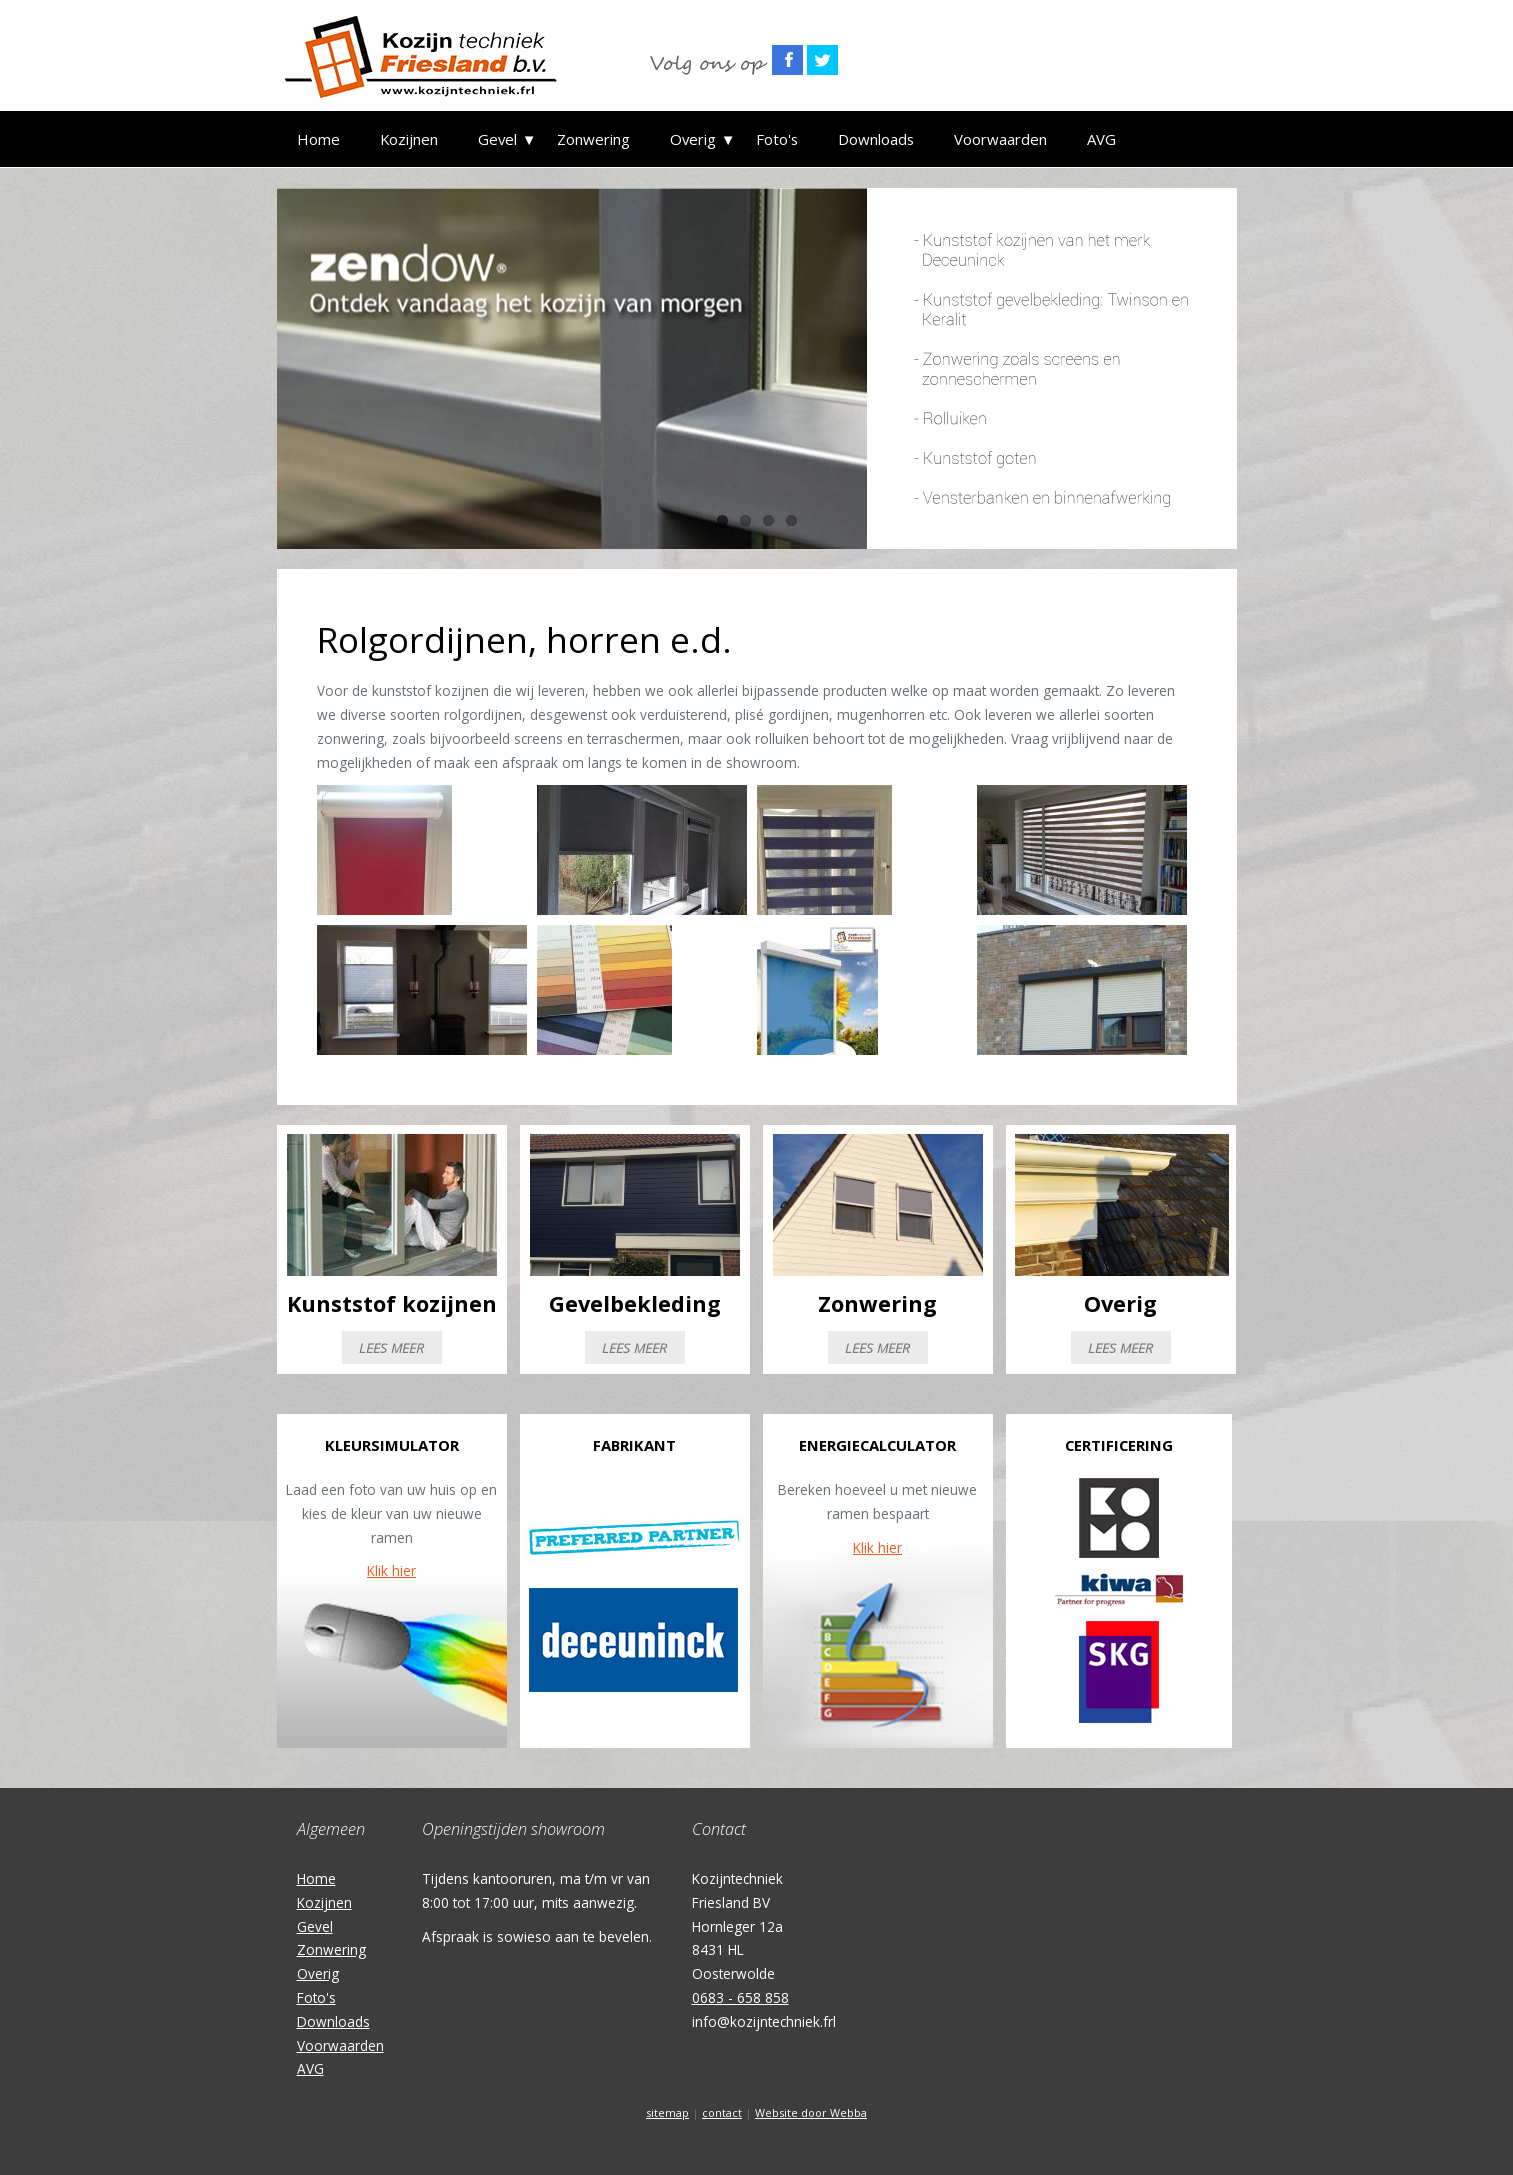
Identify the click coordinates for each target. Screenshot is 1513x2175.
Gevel (497, 139)
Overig (693, 139)
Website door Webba (811, 2112)
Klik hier (391, 1570)
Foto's (777, 139)
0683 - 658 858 (740, 1997)
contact (722, 2112)
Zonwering (593, 139)
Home (318, 139)
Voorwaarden (1000, 139)
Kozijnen (409, 139)
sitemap (667, 2112)
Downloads (876, 139)
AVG (1101, 139)
